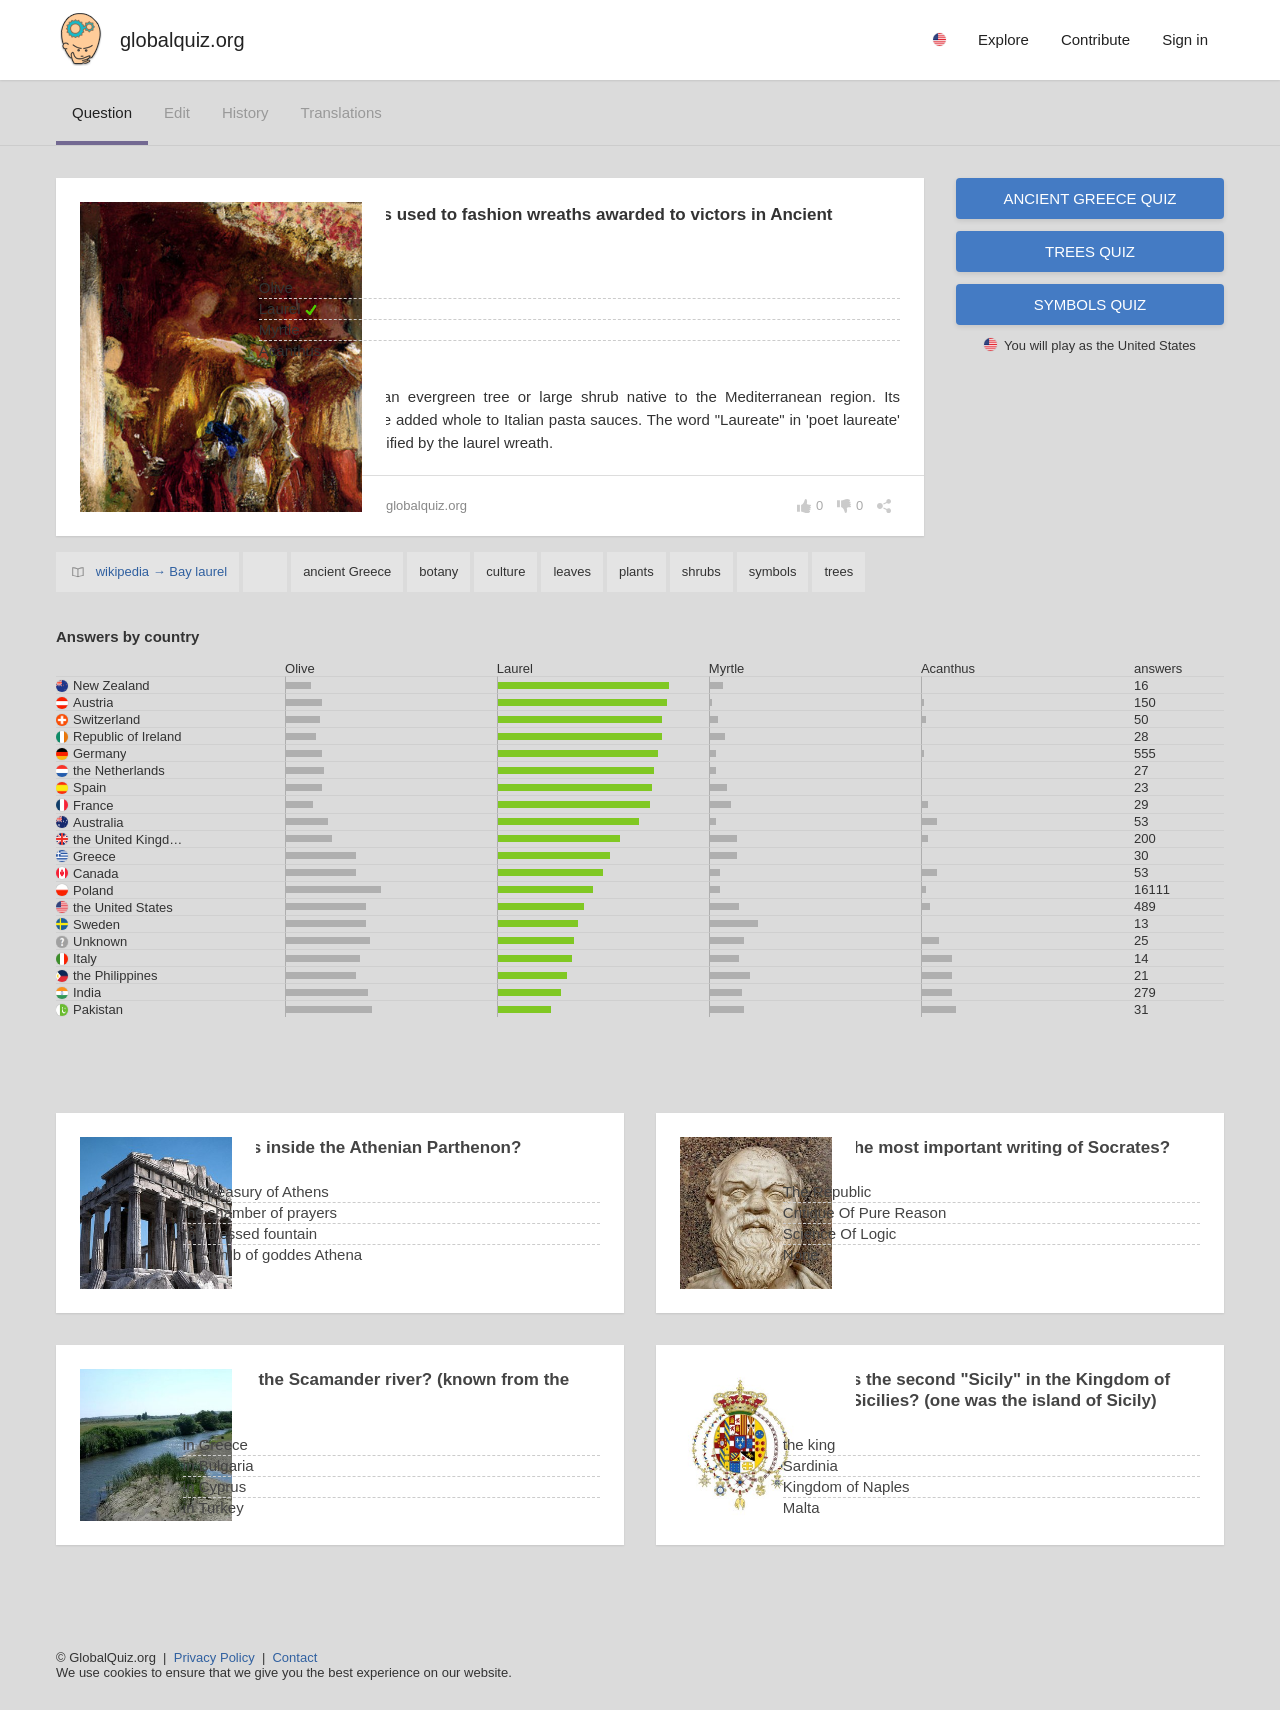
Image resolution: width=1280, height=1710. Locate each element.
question (102, 112)
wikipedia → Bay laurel (162, 594)
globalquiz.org (182, 40)
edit (177, 112)
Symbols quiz (1090, 304)
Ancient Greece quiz (1089, 198)
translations (341, 112)
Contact (294, 1657)
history (245, 112)
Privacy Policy (214, 1657)
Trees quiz (1090, 251)
